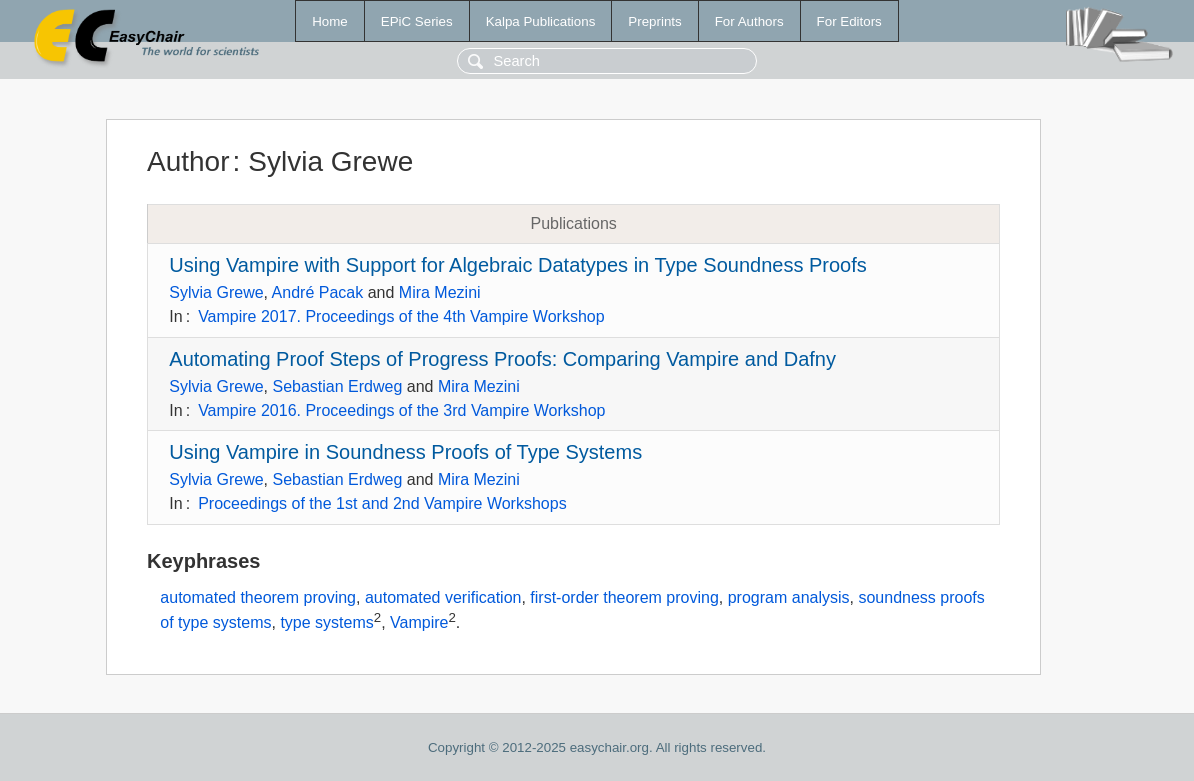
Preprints (654, 21)
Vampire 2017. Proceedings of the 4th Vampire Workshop (401, 316)
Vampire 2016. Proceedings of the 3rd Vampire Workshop (401, 410)
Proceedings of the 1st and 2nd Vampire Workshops (382, 503)
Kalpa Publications (541, 21)
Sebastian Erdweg (337, 386)
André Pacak (318, 292)
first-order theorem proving (624, 597)
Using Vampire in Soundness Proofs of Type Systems (405, 452)
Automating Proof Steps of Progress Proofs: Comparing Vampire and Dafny (502, 359)
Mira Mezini (440, 292)
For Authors (749, 21)
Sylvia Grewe (216, 292)
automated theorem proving (258, 597)
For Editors (849, 21)
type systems (326, 623)
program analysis (789, 597)
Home (330, 21)
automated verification (443, 597)
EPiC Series (417, 21)
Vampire (419, 623)
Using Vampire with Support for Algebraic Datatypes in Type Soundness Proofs (517, 265)
